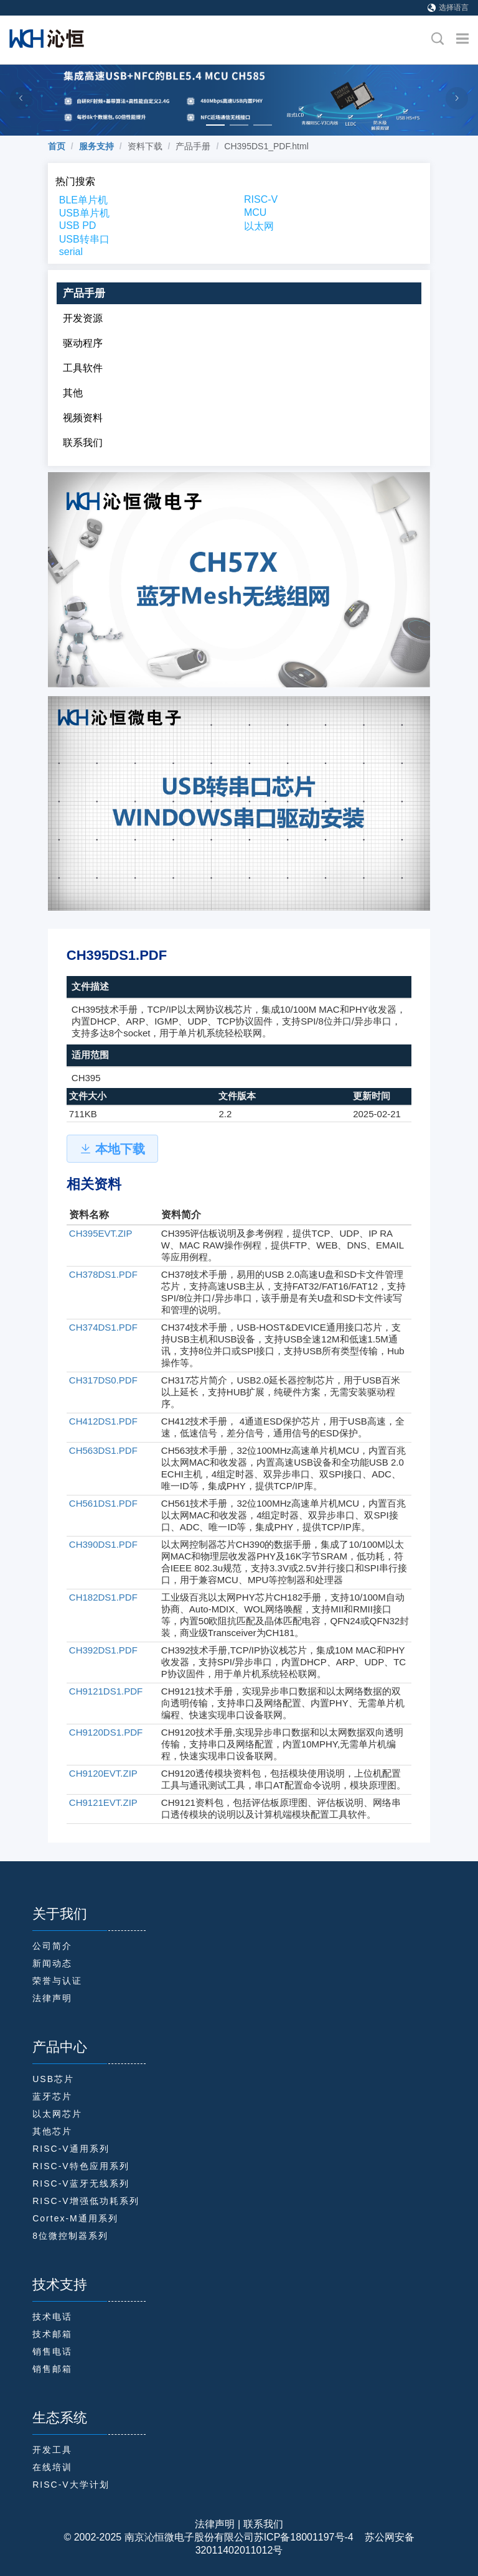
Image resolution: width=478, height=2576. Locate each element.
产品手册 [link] (193, 146)
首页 (56, 146)
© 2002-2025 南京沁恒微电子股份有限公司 (158, 2537)
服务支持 (96, 146)
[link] (56, 146)
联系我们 (263, 2524)
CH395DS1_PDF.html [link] (266, 146)
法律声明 (215, 2524)
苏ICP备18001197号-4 (304, 2537)
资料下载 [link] (145, 146)
